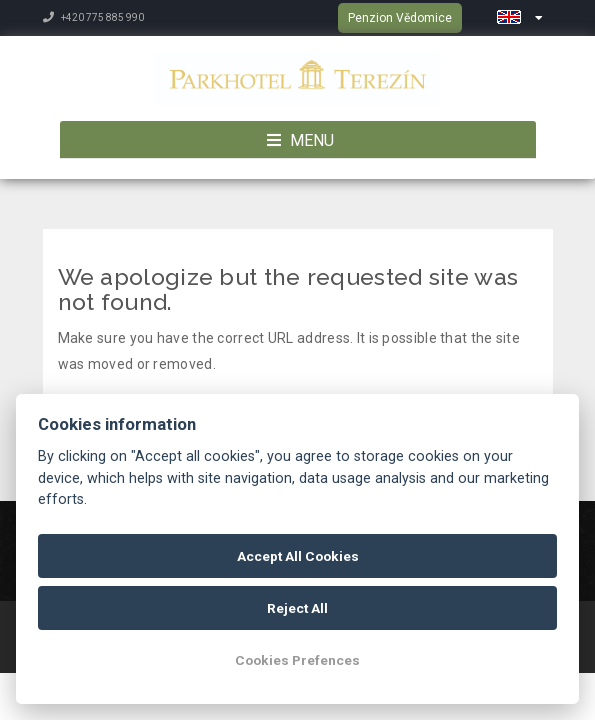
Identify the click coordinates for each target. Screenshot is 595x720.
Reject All (297, 608)
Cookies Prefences (297, 660)
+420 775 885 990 (93, 17)
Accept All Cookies (298, 556)
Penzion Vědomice (400, 18)
